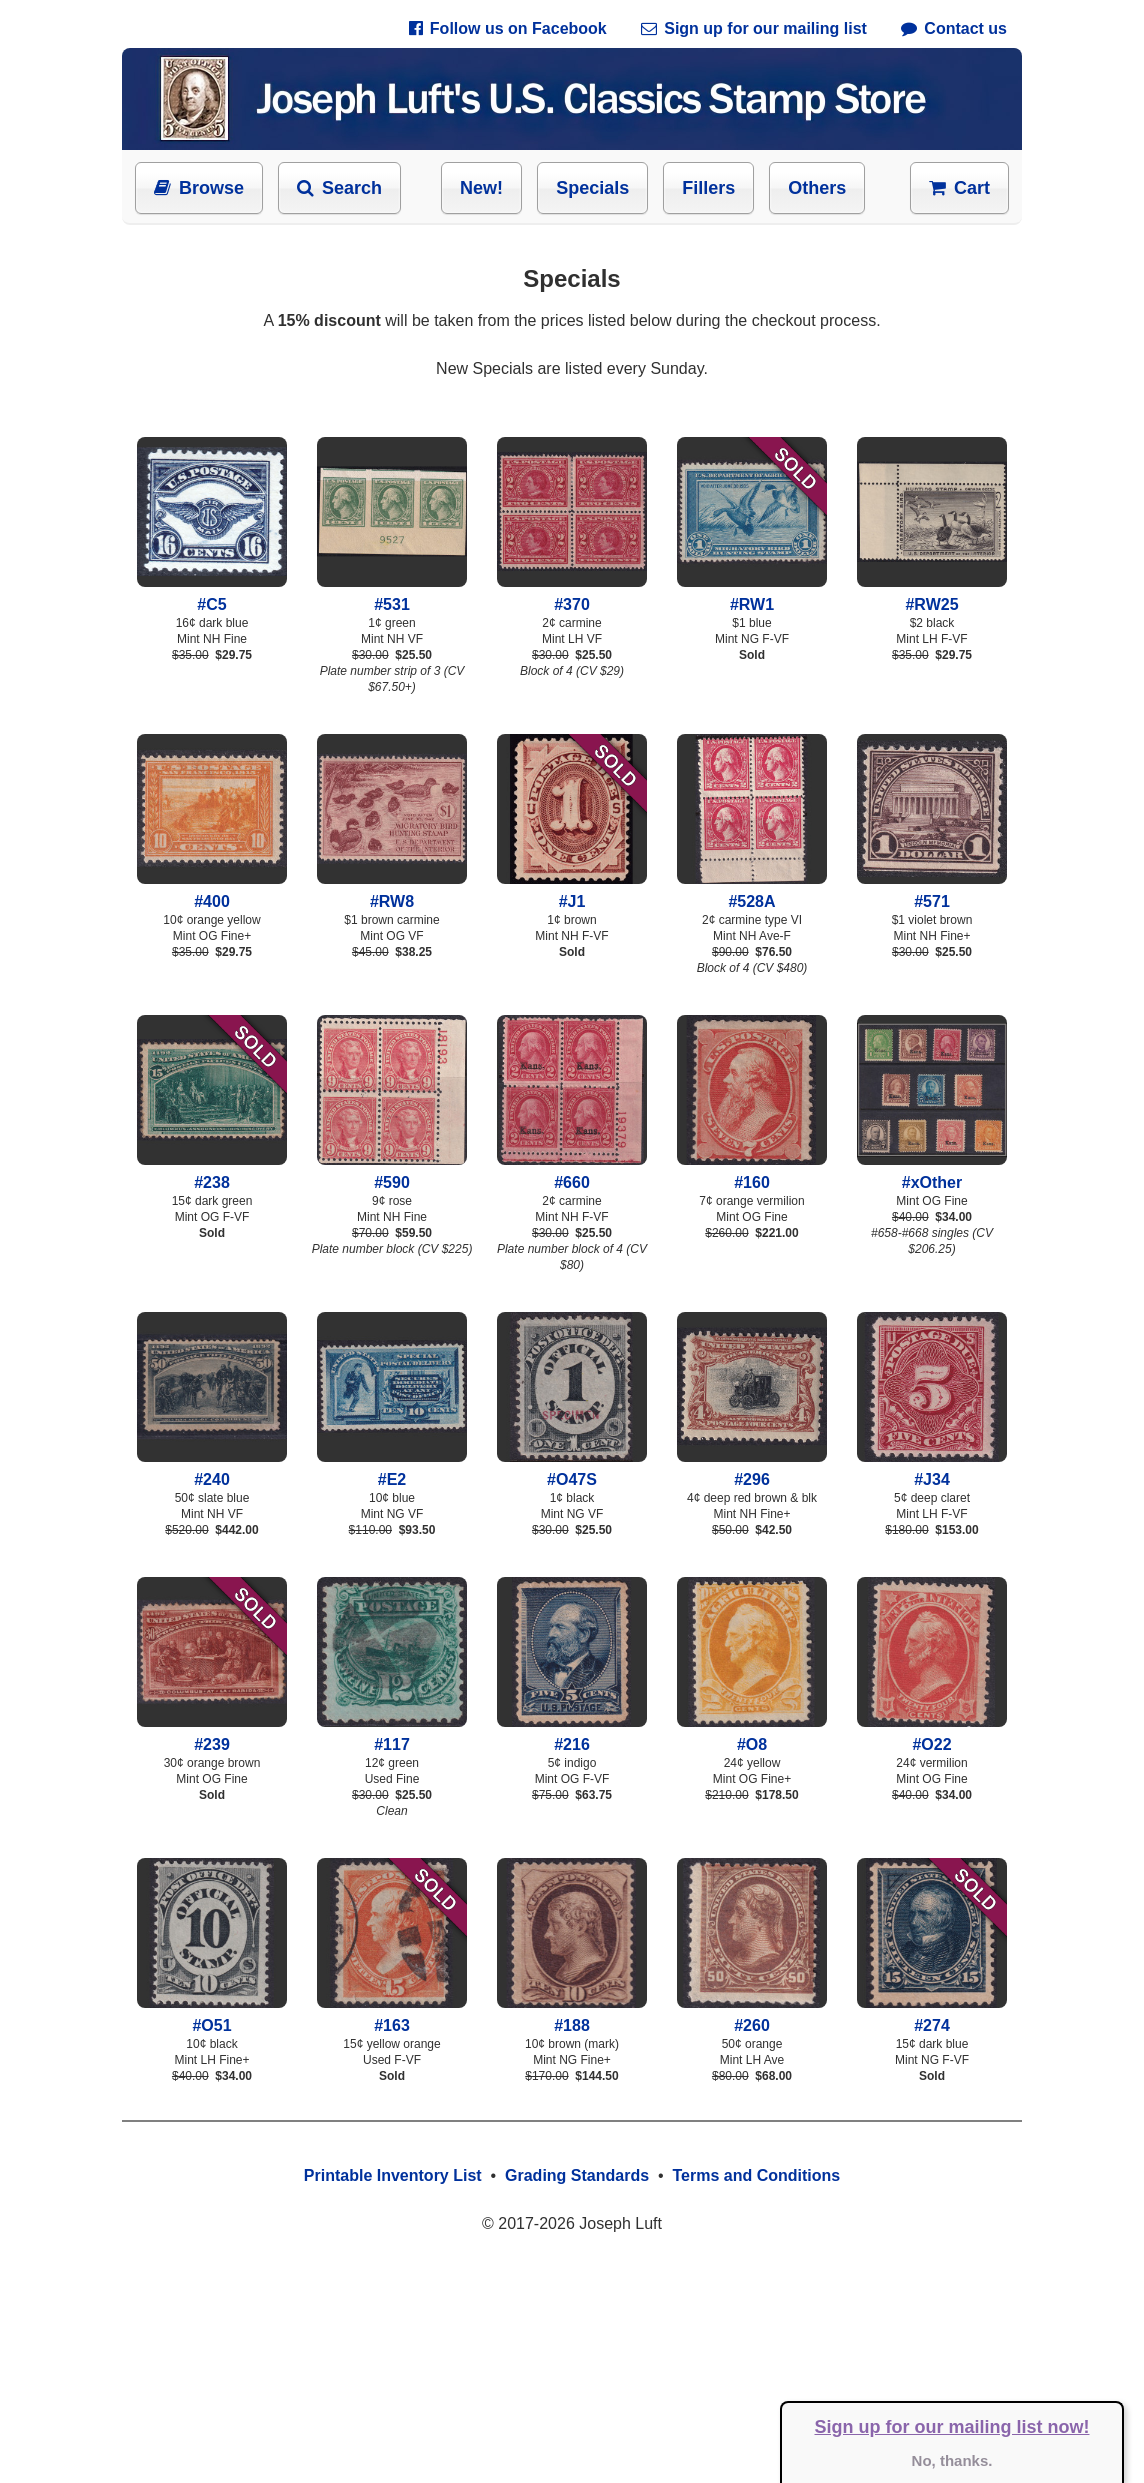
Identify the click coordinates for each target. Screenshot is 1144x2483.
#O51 (212, 2016)
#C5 (212, 595)
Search (339, 188)
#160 (752, 1173)
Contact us (954, 28)
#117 (392, 1735)
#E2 (392, 1470)
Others (817, 188)
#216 (572, 1735)
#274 (932, 2016)
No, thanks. (952, 2460)
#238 (212, 1173)
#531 (392, 595)
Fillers (708, 188)
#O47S (572, 1470)
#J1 (572, 892)
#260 (752, 2016)
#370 (572, 595)
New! (481, 188)
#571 (932, 892)
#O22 (932, 1735)
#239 (212, 1735)
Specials (592, 188)
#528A (752, 892)
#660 (572, 1173)
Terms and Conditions (756, 2175)
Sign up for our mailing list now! (952, 2427)
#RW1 (752, 595)
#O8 (752, 1735)
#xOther (932, 1173)
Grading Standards (577, 2175)
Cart (959, 188)
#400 (212, 892)
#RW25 (932, 595)
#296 (752, 1470)
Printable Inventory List (393, 2175)
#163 (392, 2016)
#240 (212, 1470)
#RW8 (392, 892)
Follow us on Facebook (508, 28)
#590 (392, 1173)
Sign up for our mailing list (754, 28)
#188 (572, 2016)
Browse (199, 188)
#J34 (932, 1470)
